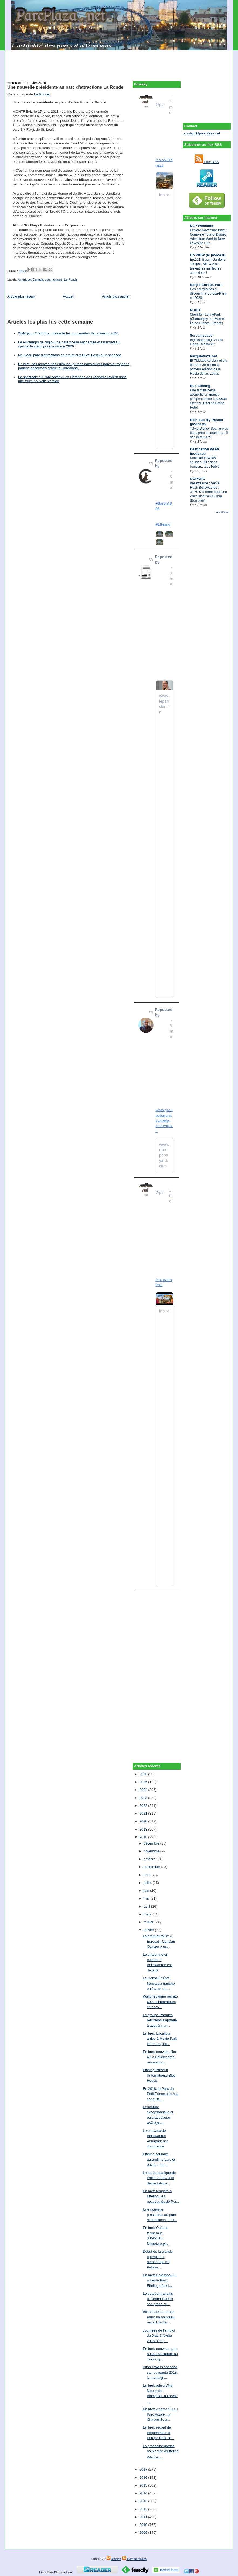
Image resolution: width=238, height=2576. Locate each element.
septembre (152, 1867)
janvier (149, 1930)
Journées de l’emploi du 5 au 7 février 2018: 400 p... (159, 2335)
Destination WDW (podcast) (204, 451)
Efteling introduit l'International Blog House (159, 2075)
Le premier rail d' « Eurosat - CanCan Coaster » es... (159, 1941)
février (149, 1922)
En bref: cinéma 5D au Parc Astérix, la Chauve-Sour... (160, 2414)
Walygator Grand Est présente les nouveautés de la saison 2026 (68, 333)
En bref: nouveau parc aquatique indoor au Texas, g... (160, 2354)
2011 (144, 2517)
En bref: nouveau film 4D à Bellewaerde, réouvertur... (159, 2057)
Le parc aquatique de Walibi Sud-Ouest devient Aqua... (159, 2178)
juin (147, 1890)
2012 (144, 2509)
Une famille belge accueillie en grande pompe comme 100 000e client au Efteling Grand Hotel (208, 398)
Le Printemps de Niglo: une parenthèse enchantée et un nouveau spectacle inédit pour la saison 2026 (69, 344)
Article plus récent (21, 296)
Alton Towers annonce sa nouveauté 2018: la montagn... (160, 2372)
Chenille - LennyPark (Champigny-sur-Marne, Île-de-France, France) (207, 319)
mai (147, 1898)
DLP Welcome (201, 226)
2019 (144, 1829)
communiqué (54, 279)
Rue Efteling (200, 386)
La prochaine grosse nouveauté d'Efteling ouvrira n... (160, 2451)
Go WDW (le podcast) (208, 255)
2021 (144, 1813)
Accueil (68, 296)
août (147, 1875)
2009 (144, 2532)
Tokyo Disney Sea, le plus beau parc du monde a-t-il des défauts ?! (209, 433)
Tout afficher (222, 512)
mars (148, 1914)
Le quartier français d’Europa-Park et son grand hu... (158, 2298)
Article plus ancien (116, 296)
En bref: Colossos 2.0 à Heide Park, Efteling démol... (159, 2280)
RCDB (195, 310)
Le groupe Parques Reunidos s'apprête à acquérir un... (160, 2020)
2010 (144, 2525)
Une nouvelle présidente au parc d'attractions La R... (160, 2214)
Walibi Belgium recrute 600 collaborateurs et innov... (160, 2001)
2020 (144, 1821)
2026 (144, 1774)
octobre (150, 1859)
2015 (144, 2485)
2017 (144, 2469)
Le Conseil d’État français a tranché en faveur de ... (159, 1983)
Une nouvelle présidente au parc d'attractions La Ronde (65, 87)
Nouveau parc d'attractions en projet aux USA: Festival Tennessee (69, 355)
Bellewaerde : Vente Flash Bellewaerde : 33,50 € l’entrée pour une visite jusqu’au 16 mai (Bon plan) (208, 491)
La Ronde (41, 94)
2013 (144, 2501)
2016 (144, 2477)
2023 (144, 1798)
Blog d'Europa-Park (206, 285)
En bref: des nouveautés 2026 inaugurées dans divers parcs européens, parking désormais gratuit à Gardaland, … (74, 366)
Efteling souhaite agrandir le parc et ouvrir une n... (159, 2159)
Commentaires (134, 2559)
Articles (113, 2559)
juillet (148, 1883)
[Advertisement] (119, 62)
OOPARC (197, 479)
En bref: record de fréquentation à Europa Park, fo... (158, 2432)
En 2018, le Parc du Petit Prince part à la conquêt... (160, 2094)
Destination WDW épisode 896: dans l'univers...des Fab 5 (205, 462)
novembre (152, 1851)
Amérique (24, 279)
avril (147, 1906)
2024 (144, 1790)
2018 (144, 1837)
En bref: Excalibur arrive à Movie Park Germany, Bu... (160, 2038)
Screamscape (201, 335)
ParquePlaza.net (203, 356)
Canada (38, 279)
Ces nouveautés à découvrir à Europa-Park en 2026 (208, 293)
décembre (152, 1843)
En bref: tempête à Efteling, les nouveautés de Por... (161, 2196)
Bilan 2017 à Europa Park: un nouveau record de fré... (159, 2317)
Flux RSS (207, 162)
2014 (144, 2493)
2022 (144, 1806)
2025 (144, 1782)
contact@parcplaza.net (202, 133)
